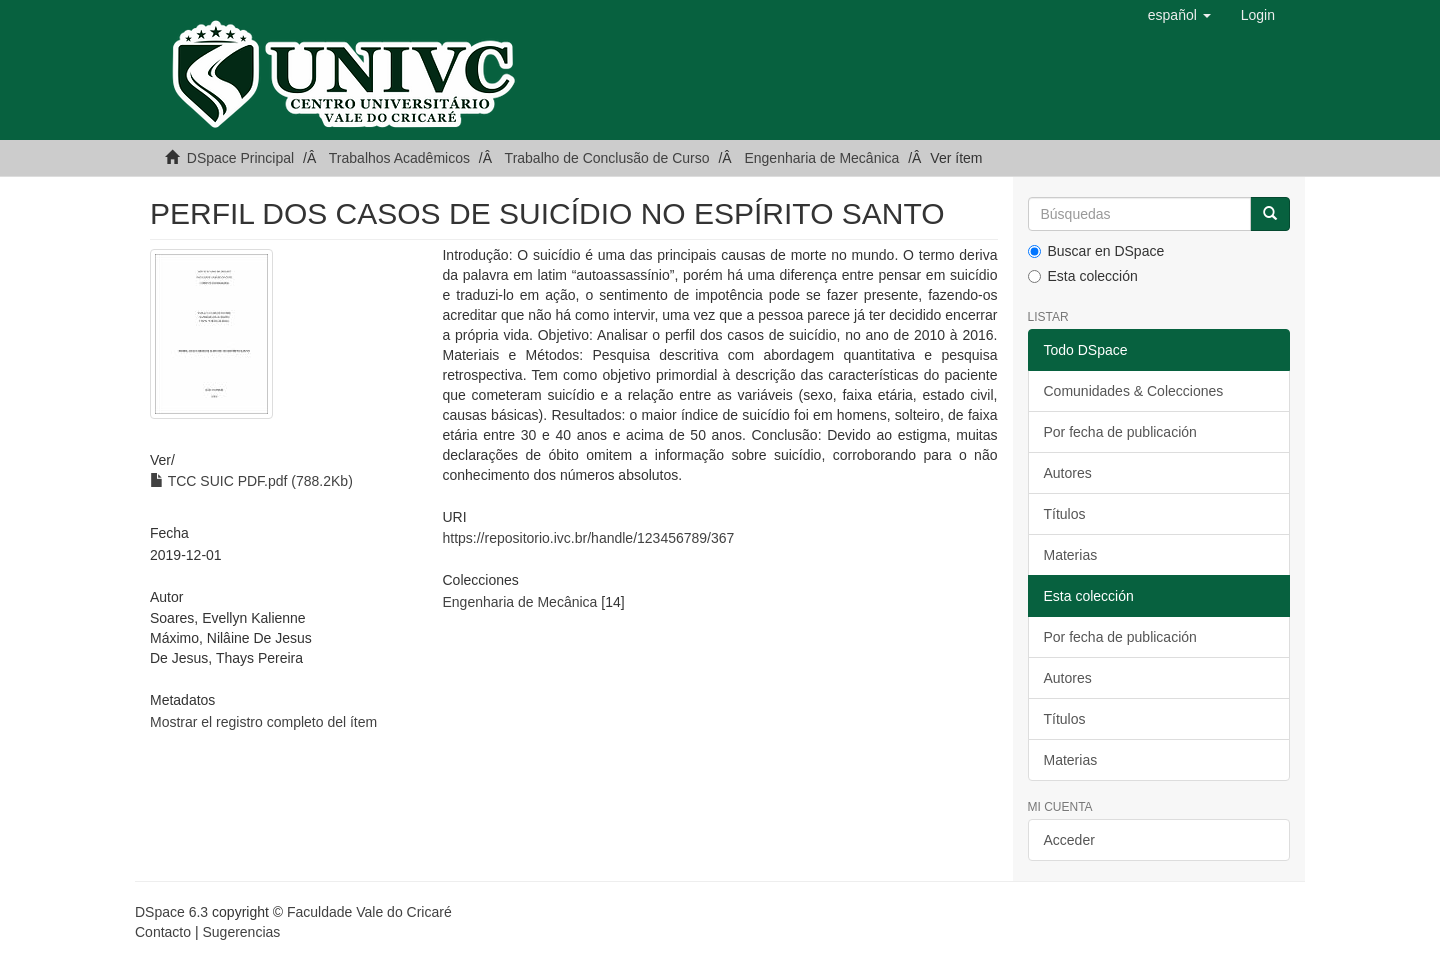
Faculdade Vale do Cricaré (369, 912)
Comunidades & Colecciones (1134, 391)
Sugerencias (241, 932)
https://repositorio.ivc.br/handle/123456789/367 (588, 538)
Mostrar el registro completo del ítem (263, 722)
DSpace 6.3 (171, 912)
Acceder (1069, 840)
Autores (1068, 473)
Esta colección (1083, 276)
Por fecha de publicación (1120, 432)
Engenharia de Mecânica (821, 158)
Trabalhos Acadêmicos (399, 158)
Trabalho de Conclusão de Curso (607, 158)
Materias (1071, 555)
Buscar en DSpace (1096, 251)
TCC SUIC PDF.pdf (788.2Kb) (251, 481)
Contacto (163, 932)
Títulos (1065, 514)
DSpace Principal (240, 158)
